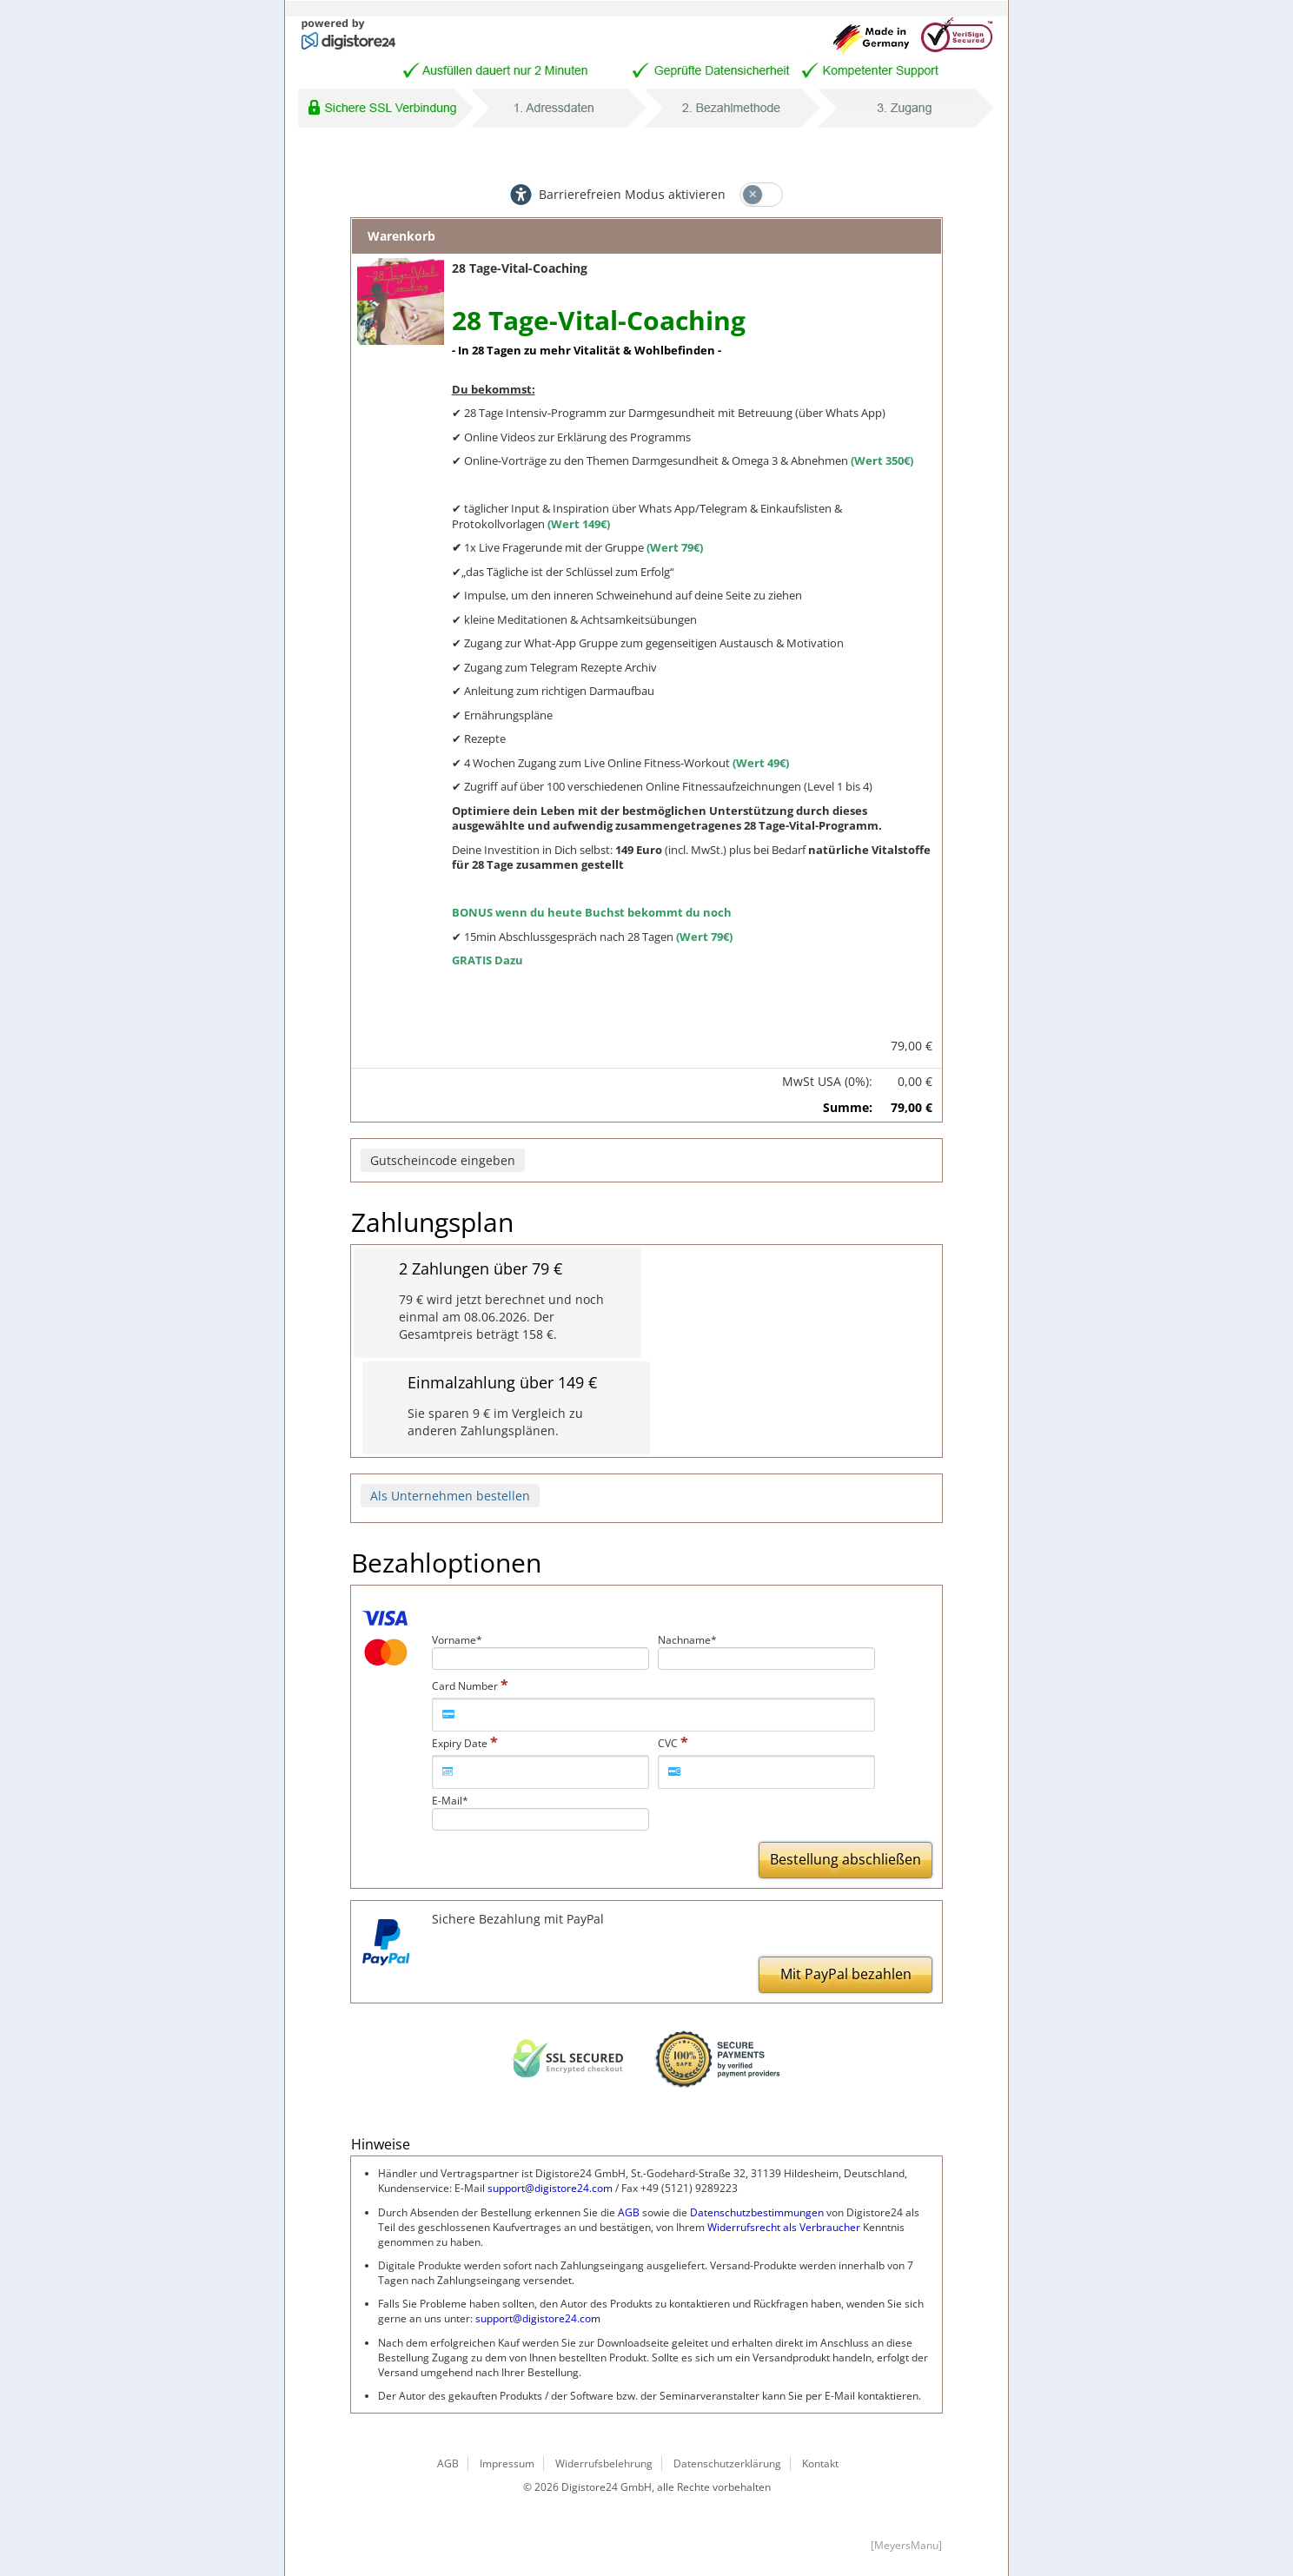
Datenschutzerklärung (727, 2463)
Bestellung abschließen (845, 1859)
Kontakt (820, 2463)
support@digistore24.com (550, 2188)
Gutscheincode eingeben (442, 1160)
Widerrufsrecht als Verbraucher (783, 2227)
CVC (668, 1743)
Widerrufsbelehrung (604, 2463)
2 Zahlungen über (480, 1269)
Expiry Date (459, 1743)
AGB (629, 2212)
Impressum (507, 2463)
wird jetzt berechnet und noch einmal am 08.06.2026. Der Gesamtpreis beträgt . (501, 1316)
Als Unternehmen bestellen (450, 1495)
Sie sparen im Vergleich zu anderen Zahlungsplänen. (495, 1422)
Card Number (465, 1686)
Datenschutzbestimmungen (757, 2212)
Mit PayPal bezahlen (846, 1973)
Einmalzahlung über (502, 1383)
